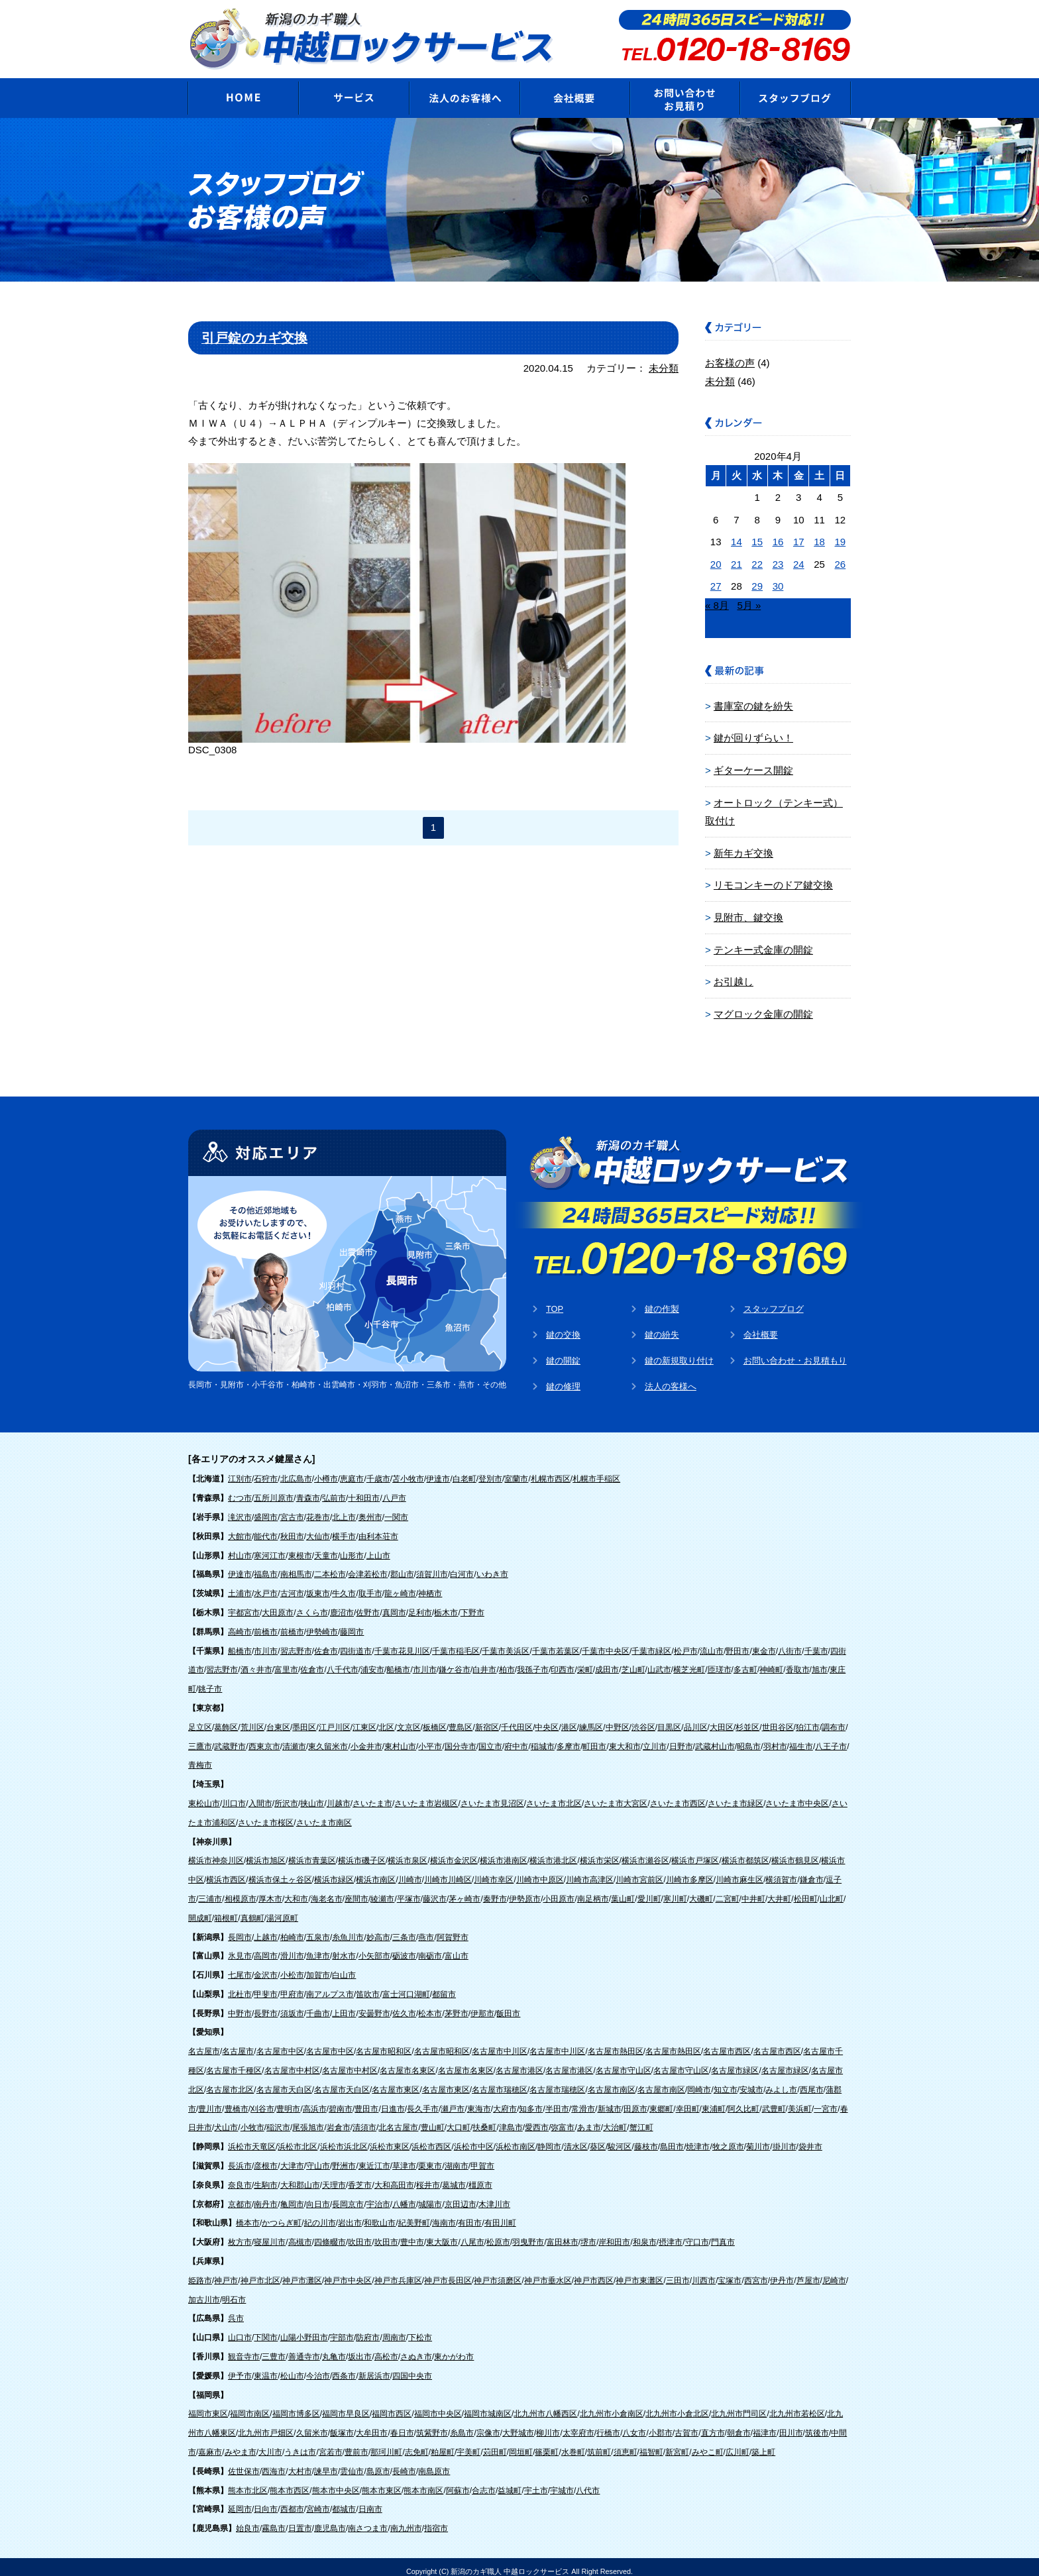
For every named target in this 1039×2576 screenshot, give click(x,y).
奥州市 (370, 1508)
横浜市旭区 (266, 1852)
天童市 (326, 1547)
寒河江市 (270, 1547)
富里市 (286, 1661)
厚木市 (270, 1890)
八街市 (790, 1642)
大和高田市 (394, 2176)
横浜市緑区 (334, 1871)
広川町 (737, 2443)
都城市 (344, 2501)
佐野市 (368, 1604)
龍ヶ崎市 (400, 1584)
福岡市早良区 (346, 2405)
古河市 (292, 1584)
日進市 (393, 2100)
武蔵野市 (230, 1738)
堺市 (588, 2233)
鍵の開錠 (563, 1352)
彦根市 (266, 2157)
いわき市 (492, 1566)
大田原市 (278, 1604)
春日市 (402, 2424)
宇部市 (342, 2329)
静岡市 (549, 2138)
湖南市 (456, 2157)
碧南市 (341, 2100)
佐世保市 (244, 2462)
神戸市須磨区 (497, 2272)
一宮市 (826, 2100)
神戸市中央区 (348, 2272)
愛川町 (649, 1890)
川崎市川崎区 (448, 1871)
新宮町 (677, 2443)
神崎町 (771, 1661)
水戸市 (266, 1584)
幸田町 (688, 2100)
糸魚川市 (348, 1928)
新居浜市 (374, 2367)
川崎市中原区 (540, 1871)
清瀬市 (294, 1738)
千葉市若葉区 (556, 1642)
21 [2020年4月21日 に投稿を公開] (736, 559)
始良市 (248, 2519)
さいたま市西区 (678, 1794)
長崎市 (404, 2462)
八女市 (634, 2424)
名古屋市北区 (230, 2081)
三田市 (678, 2272)
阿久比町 (743, 2100)
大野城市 (518, 2424)
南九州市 (406, 2519)
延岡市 (240, 2501)
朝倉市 (739, 2424)
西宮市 (756, 2272)
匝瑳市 (720, 1661)
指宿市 (436, 2519)
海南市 (444, 2215)
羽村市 (775, 1738)
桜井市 (428, 2176)
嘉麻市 (210, 2443)
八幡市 (404, 2195)
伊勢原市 (525, 1890)
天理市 (334, 2176)
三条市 (404, 1928)
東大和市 (625, 1738)
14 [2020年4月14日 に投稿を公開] (736, 537)
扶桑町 (484, 2119)
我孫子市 (533, 1661)
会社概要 (760, 1325)
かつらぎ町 (281, 2215)
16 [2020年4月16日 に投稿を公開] (778, 537)
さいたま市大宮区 (615, 1794)
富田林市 (562, 2233)
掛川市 (784, 2138)
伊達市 (438, 1471)
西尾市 (812, 2081)
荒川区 (252, 1718)
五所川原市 (274, 1489)
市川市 (266, 1642)
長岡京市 (348, 2195)
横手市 (344, 1527)
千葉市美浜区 (505, 1642)
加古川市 (204, 2291)
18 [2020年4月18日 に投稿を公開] (819, 537)
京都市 (240, 2195)
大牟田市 (372, 2424)
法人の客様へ (670, 1378)
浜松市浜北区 (344, 2138)
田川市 (791, 2424)
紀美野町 (414, 2215)
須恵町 (625, 2443)
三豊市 (274, 2348)
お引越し (733, 973)
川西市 (704, 2272)
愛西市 (537, 2119)
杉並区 (747, 1718)
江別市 (240, 1471)
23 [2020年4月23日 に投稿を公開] (778, 559)
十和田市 (364, 1489)
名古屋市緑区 (735, 2061)
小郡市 (661, 2424)
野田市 (737, 1642)
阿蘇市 (458, 2482)
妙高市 (378, 1928)
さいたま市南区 (324, 1814)
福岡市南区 (250, 2405)
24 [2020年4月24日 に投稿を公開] (798, 559)
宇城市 (562, 2482)
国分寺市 (460, 1738)
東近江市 (374, 2157)
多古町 (745, 1661)
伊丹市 (782, 2272)
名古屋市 (204, 2042)
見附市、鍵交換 (748, 910)
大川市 (270, 2443)
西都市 (292, 2501)
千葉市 (816, 1642)
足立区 (200, 1718)
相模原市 (240, 1890)
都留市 (444, 1985)
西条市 (344, 2367)
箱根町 (226, 1909)
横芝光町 (689, 1661)
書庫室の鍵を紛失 (753, 701)
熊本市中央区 (336, 2482)
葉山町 (623, 1890)
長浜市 (240, 2157)
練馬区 (591, 1718)
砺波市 (404, 1947)
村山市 (240, 1547)
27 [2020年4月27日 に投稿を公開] (716, 581)
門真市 (723, 2233)
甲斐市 (266, 1985)
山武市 (659, 1661)
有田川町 (500, 2215)
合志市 (484, 2482)
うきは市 (300, 2443)
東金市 (764, 1642)
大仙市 (318, 1527)
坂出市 (360, 2348)
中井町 (753, 1890)
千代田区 (517, 1718)
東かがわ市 (454, 2348)
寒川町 (675, 1890)
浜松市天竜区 (252, 2138)
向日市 (318, 2195)
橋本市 (248, 2215)
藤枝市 (646, 2138)
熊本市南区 (423, 2482)
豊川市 (210, 2100)
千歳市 (378, 1471)
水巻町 (573, 2443)
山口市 (240, 2329)
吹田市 (360, 2233)
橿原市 (480, 2176)
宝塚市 (729, 2272)
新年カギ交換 (743, 846)
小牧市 (252, 2119)
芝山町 (633, 1661)
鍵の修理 (563, 1378)
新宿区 (487, 1718)
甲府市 (292, 1985)
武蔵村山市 (715, 1738)
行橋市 (608, 2424)
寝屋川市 (270, 2233)
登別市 (490, 1471)
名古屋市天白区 (284, 2081)
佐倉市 (326, 1642)
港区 (569, 1718)
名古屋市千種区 (234, 2061)
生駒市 (266, 2176)
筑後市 (817, 2424)
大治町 (615, 2119)
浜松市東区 (390, 2138)
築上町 (763, 2443)
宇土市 (536, 2482)
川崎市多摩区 (690, 1871)
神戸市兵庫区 (398, 2272)
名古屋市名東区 (407, 2061)
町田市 (594, 1738)
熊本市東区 (382, 2482)
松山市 (292, 2367)
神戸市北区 (260, 2272)
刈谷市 (262, 2100)
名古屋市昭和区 (383, 2042)
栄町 (585, 1661)
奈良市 (240, 2176)
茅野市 (456, 2005)
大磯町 (701, 1890)
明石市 (234, 2291)
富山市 (456, 1947)
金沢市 (266, 1966)
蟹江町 (641, 2119)
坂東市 (318, 1584)
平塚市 (409, 1890)
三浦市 (210, 1890)
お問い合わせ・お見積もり (795, 1352)
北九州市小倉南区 (611, 2405)
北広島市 (296, 1471)
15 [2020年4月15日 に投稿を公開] (757, 537)
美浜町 (800, 2100)
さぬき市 (416, 2348)
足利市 (420, 1604)
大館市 (240, 1527)
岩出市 (350, 2215)
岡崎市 (699, 2081)
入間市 (260, 1794)
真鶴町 (252, 1909)
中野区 (617, 1718)
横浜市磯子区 (362, 1852)
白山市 (344, 1966)
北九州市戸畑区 (266, 2424)
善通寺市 (304, 2348)
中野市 (240, 2005)
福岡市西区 (391, 2405)
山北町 (832, 1890)
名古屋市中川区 (499, 2042)
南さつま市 (368, 2519)
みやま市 (240, 2443)
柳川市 (548, 2424)
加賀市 (318, 1966)
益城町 (509, 2482)
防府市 (368, 2329)
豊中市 (412, 2233)
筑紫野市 (432, 2424)
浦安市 (372, 1661)
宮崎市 (318, 2501)
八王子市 (831, 1738)
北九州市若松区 (797, 2405)
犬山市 (226, 2119)
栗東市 (430, 2157)
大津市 (292, 2157)
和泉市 (645, 2233)
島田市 (672, 2138)
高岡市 (266, 1947)
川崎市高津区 (590, 1871)
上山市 (378, 1547)
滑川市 (292, 1947)
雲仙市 (352, 2462)
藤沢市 (435, 1890)
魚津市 (318, 1947)
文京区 (409, 1718)
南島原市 (434, 2462)
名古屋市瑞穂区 (499, 2081)
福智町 (651, 2443)
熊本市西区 (289, 2482)
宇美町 (468, 2443)
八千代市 (342, 1661)
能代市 (266, 1527)
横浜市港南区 (503, 1852)
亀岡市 (292, 2195)
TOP (555, 1300)
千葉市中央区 (605, 1642)
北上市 (344, 1508)
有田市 (470, 2215)
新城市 (610, 2100)
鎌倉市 (812, 1871)
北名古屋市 (398, 2119)
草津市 (404, 2157)
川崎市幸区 (494, 1871)
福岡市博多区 (296, 2405)
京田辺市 (460, 2195)
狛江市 (808, 1718)
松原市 (498, 2233)
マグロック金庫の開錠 (763, 1005)
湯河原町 (282, 1909)
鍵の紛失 (662, 1325)
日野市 (681, 1738)
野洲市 (344, 2157)
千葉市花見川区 (402, 1642)
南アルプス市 (330, 1985)
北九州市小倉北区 (677, 2405)
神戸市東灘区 (639, 2272)
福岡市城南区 (488, 2405)
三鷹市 (200, 1738)
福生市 (801, 1738)
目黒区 (669, 1718)
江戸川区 (335, 1718)
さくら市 (312, 1604)
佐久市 (404, 2005)
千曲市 (318, 2005)
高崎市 (240, 1623)
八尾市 (472, 2233)
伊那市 (482, 2005)
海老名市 (327, 1890)
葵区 (598, 2138)
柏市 (507, 1661)
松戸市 (686, 1642)
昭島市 (749, 1738)
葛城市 (454, 2176)
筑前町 (599, 2443)
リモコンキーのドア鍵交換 (773, 878)
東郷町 (661, 2100)
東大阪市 (442, 2233)
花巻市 (318, 1508)
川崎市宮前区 (639, 1871)
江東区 (364, 1718)
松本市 (430, 2005)
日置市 (300, 2519)
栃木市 (446, 1604)
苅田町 (495, 2443)
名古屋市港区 (519, 2061)
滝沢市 (240, 1508)
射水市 (344, 1947)
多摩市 (568, 1738)
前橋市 (266, 1623)
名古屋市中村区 (292, 2061)
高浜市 (315, 2100)
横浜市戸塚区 (695, 1852)
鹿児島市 (330, 2519)
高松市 (386, 2348)
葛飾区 (226, 1718)
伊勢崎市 (322, 1623)
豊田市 (366, 2100)
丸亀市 (334, 2348)
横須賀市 (781, 1871)
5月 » (749, 600)
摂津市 (671, 2233)
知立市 (726, 2081)
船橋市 (240, 1642)
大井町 (779, 1890)
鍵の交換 (563, 1325)
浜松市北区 (297, 2138)
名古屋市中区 (280, 2042)
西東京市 (264, 1738)
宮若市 (331, 2443)
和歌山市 (380, 2215)
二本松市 (330, 1566)
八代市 (588, 2482)
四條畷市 (330, 2233)
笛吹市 (368, 1985)
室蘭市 (516, 1471)
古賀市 (686, 2424)
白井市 (484, 1661)
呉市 (236, 2310)
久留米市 (312, 2424)
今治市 (318, 2367)
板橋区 (435, 1718)
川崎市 (410, 1871)
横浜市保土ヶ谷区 (280, 1871)
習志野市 (296, 1642)
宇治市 (378, 2195)
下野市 (472, 1604)
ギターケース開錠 (753, 765)
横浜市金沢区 (454, 1852)
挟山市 (312, 1794)
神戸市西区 (594, 2272)
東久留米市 (328, 1738)
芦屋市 (808, 2272)
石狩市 (266, 1471)
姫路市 (200, 2272)
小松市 (292, 1966)
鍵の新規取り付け (679, 1352)
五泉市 (318, 1928)
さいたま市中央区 (797, 1794)
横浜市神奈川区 (216, 1852)
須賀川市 (432, 1566)
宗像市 (488, 2424)
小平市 (430, 1738)
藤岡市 (352, 1623)
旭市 (820, 1661)
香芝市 (360, 2176)
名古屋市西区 (727, 2042)
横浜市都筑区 (745, 1852)
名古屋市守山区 (623, 2061)
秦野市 (495, 1890)
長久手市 (423, 2100)
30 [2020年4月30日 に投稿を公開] (778, 581)
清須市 (364, 2119)
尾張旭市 (308, 2119)
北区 (386, 1718)
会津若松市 (368, 1566)
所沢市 (286, 1794)
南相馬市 (296, 1566)
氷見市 (240, 1947)
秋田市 (292, 1527)
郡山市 (402, 1566)
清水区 (576, 2138)
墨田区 (304, 1718)
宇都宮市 (244, 1604)
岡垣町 (521, 2443)
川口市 (234, 1794)
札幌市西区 (551, 1471)
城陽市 (430, 2195)
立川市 (655, 1738)
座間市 (356, 1890)
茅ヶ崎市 (464, 1890)
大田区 (722, 1718)
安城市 (751, 2081)
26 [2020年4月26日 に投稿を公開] (840, 559)
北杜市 (240, 1985)
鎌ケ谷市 (454, 1661)
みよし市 (781, 2081)
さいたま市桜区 (266, 1814)
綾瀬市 (382, 1890)
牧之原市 (728, 2138)
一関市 (396, 1508)
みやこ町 (708, 2443)
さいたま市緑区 (735, 1794)
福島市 (266, 1566)
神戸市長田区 (448, 2272)
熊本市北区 (248, 2482)
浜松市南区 (515, 2138)
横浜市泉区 (407, 1852)
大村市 (300, 2462)
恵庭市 (352, 1471)
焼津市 (698, 2138)
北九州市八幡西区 (545, 2405)
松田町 (806, 1890)
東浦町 (714, 2100)
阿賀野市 (452, 1928)
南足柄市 (593, 1890)
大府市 (505, 2100)
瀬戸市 (453, 2100)
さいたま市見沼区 (492, 1794)
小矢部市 (374, 1947)
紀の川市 (320, 2215)
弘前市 (334, 1489)
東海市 (479, 2100)
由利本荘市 (378, 1527)
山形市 (352, 1547)
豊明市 (288, 2100)
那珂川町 (386, 2443)
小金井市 (366, 1738)
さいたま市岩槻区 (426, 1794)
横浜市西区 (226, 1871)
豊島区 (460, 1718)
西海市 (274, 2462)
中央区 (547, 1718)
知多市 (531, 2100)
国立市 (490, 1738)
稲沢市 (278, 2119)
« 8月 (717, 600)
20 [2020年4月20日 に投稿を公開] (716, 559)
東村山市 (400, 1738)
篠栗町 (547, 2443)
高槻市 (300, 2233)
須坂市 (292, 2005)
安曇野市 (374, 2005)
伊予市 (240, 2367)
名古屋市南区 (611, 2081)
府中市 (516, 1738)
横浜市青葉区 (312, 1852)
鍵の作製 (662, 1300)
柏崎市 (292, 1928)
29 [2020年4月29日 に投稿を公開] (757, 581)
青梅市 (200, 1757)
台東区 (278, 1718)
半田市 (557, 2100)
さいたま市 (372, 1794)
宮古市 (292, 1508)
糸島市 (462, 2424)
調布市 (834, 1718)
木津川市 (494, 2195)
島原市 (378, 2462)
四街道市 (356, 1642)
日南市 (370, 2501)
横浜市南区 (376, 1871)
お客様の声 (730, 358)
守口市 (697, 2233)
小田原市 (558, 1890)
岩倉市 (339, 2119)
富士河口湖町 (406, 1985)
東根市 (300, 1547)
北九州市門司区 (739, 2405)
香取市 (798, 1661)
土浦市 (240, 1584)
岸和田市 (614, 2233)
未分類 (664, 364)
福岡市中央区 (438, 2405)
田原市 (635, 2100)
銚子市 (210, 1680)
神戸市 (226, 2272)
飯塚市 (342, 2424)
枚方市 (240, 2233)
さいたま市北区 (554, 1794)
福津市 (765, 2424)
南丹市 (266, 2195)
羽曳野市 (528, 2233)
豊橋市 (236, 2100)
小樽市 (326, 1471)
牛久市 (344, 1584)
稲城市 (543, 1738)
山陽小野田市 (304, 2329)
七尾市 (240, 1966)
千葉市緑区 (651, 1642)
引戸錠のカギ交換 (254, 334)
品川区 (696, 1718)
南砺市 (430, 1947)
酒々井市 (256, 1661)
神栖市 (430, 1584)
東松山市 (204, 1794)
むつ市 (240, 1489)
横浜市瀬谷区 (645, 1852)
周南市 (394, 2329)
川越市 (339, 1794)
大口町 (458, 2119)
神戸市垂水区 (548, 2272)
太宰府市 (578, 2424)
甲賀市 (482, 2157)
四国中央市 (412, 2367)
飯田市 (508, 2005)
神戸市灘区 (302, 2272)
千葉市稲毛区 (456, 1642)
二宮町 (727, 1890)
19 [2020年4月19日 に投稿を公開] (840, 537)
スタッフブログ (773, 1300)
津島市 (511, 2119)
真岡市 (394, 1604)
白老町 (464, 1471)
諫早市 (326, 2462)
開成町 (200, 1909)
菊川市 (758, 2138)
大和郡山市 (300, 2176)
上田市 (344, 2005)
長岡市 (240, 1928)
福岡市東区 (208, 2405)
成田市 (607, 1661)
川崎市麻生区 (739, 1871)
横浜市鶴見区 (795, 1852)
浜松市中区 (474, 2138)
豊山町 (433, 2119)
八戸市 (394, 1489)
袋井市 (810, 2138)
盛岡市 (266, 1508)
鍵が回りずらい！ (753, 733)
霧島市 (274, 2519)
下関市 (266, 2329)
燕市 (426, 1928)
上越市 (266, 1928)
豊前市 (356, 2443)
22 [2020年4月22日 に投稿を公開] (757, 559)
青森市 (308, 1489)
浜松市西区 (431, 2138)
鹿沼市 (342, 1604)
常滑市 (583, 2100)
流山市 (712, 1642)
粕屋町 (443, 2443)
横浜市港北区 (553, 1852)
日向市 (266, 2501)
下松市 (420, 2329)
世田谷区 (778, 1718)
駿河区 (619, 2138)
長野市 (266, 2005)
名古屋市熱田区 (615, 2042)
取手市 (370, 1584)
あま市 (589, 2119)
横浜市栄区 (600, 1852)
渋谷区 (643, 1718)
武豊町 (774, 2100)
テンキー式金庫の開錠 (763, 941)
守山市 (318, 2157)
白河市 (462, 1566)
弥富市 (562, 2119)
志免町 (417, 2443)
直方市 (713, 2424)
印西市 (562, 1661)
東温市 (266, 2367)
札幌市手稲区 (596, 1471)
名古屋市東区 (395, 2081)
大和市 (296, 1890)
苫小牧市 (408, 1471)
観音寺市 (244, 2348)
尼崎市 (834, 2272)
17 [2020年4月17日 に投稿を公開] (798, 537)
